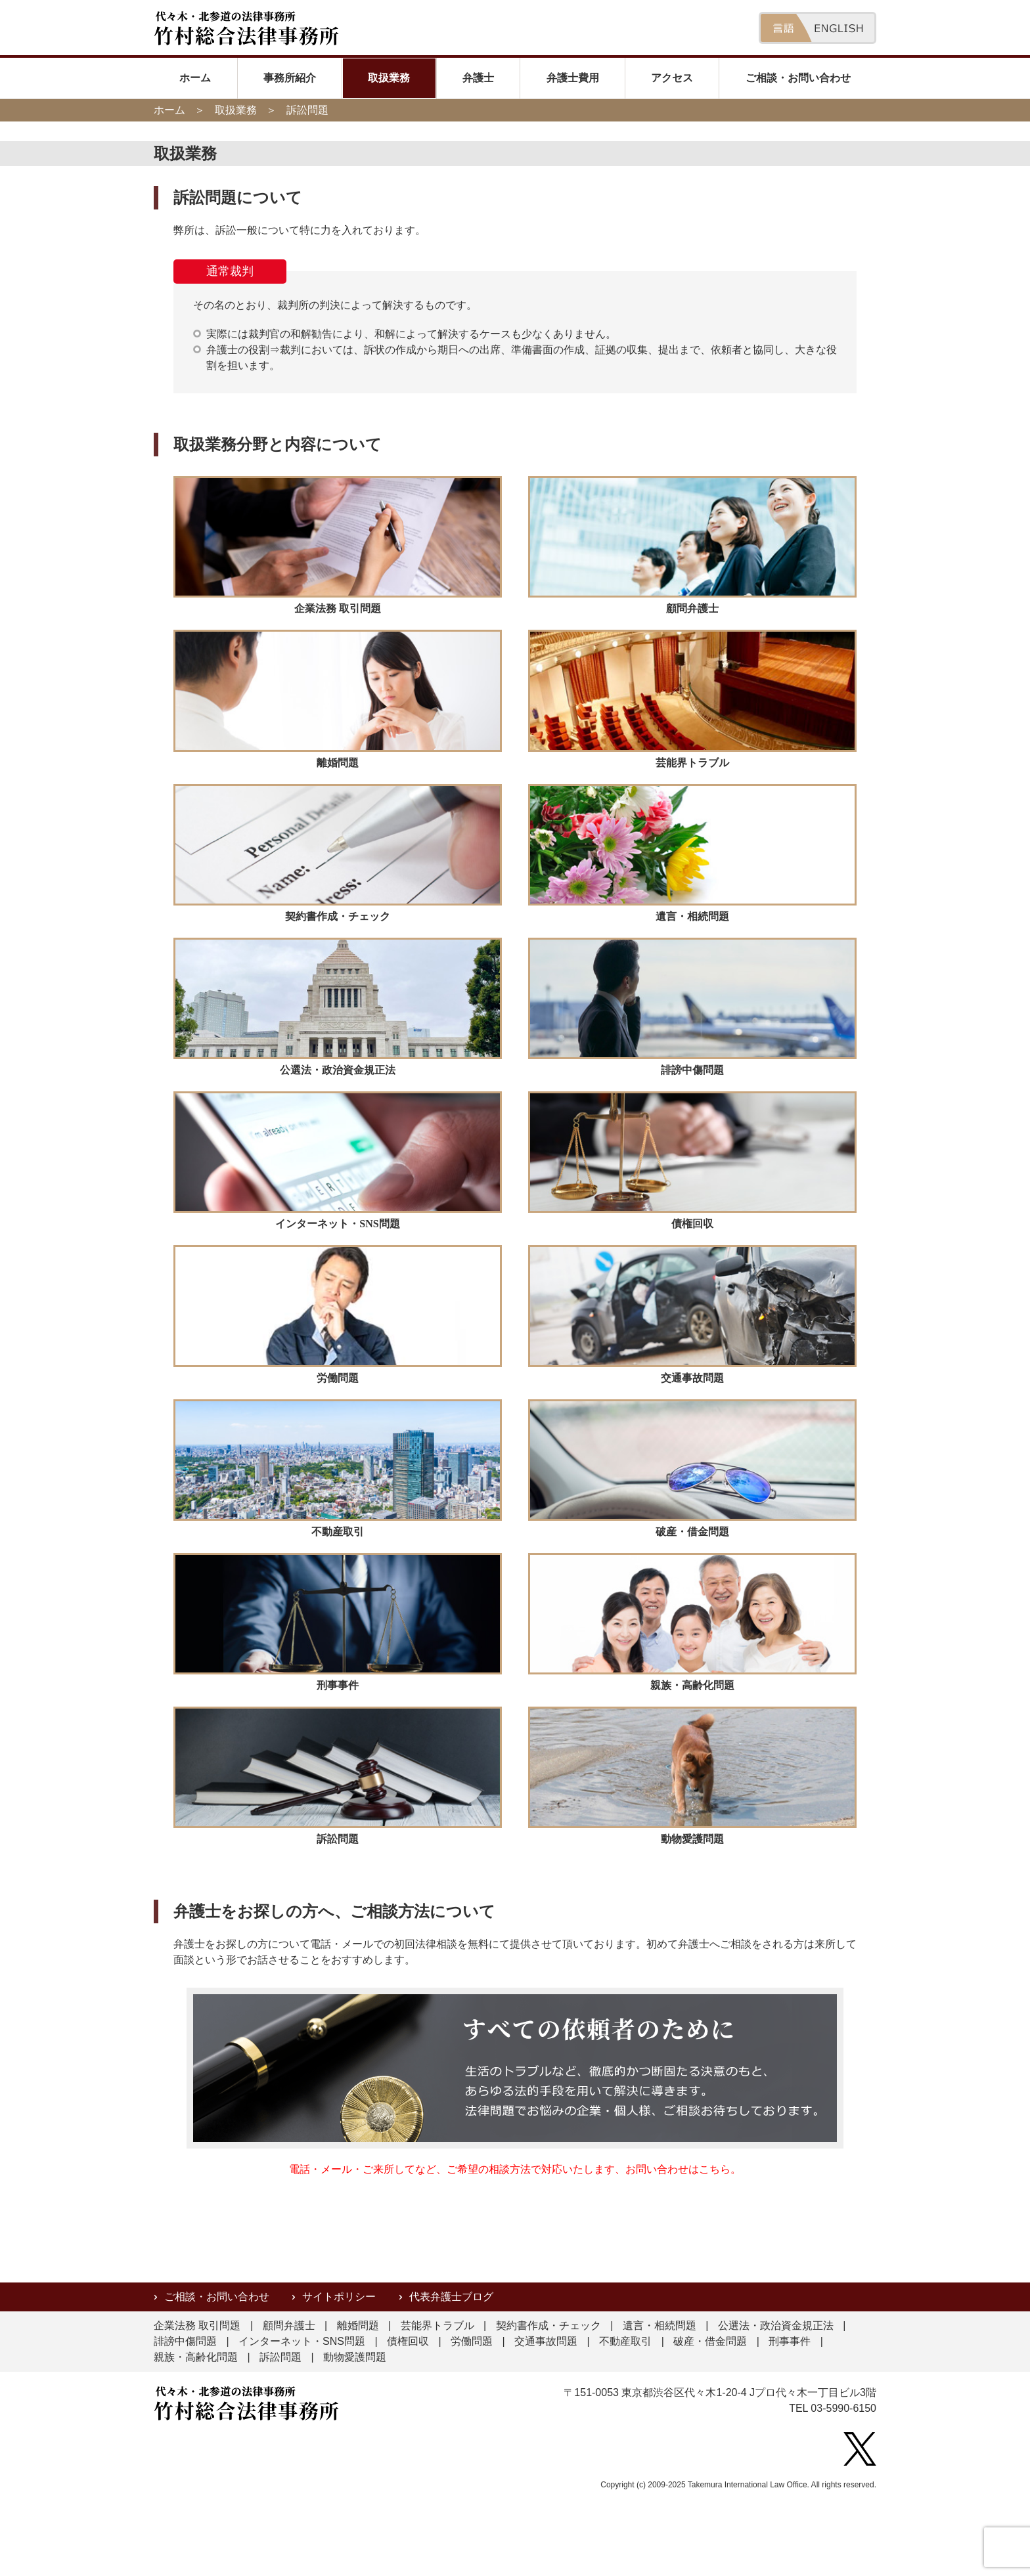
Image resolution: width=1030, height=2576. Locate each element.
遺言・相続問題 (659, 2325)
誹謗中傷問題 (185, 2341)
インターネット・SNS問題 (301, 2341)
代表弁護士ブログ (451, 2296)
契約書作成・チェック (548, 2325)
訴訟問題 (280, 2357)
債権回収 (408, 2341)
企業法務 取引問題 (197, 2325)
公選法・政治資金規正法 (776, 2325)
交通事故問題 (545, 2341)
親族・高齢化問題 (196, 2357)
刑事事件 (790, 2341)
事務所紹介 (289, 77)
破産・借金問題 (710, 2341)
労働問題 (472, 2341)
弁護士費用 (573, 77)
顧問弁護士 (289, 2325)
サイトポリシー (339, 2296)
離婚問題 (358, 2325)
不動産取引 (625, 2341)
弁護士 (478, 77)
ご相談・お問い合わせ (798, 77)
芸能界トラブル (437, 2325)
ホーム (195, 77)
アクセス (672, 77)
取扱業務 (389, 77)
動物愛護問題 (354, 2357)
